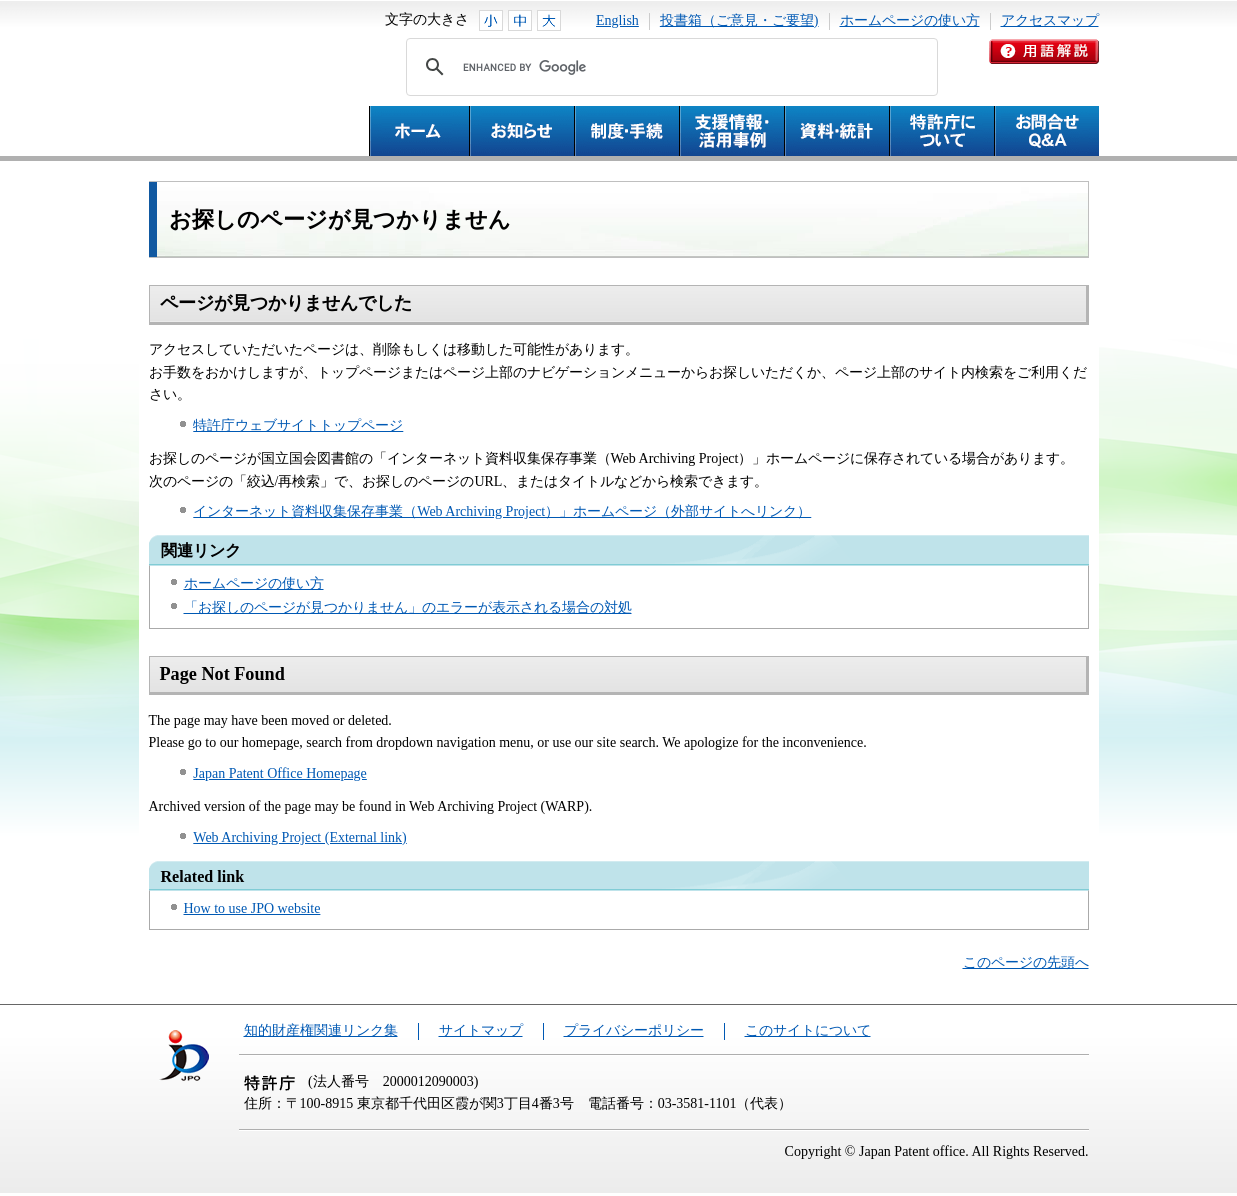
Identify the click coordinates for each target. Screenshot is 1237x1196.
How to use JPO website (252, 908)
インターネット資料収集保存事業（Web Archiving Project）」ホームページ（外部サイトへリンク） (502, 511)
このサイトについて (808, 1030)
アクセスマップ (1050, 20)
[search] (669, 67)
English (617, 20)
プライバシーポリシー (634, 1030)
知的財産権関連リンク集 (321, 1030)
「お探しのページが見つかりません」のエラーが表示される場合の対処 (408, 607)
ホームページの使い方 (910, 20)
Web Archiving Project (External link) (299, 837)
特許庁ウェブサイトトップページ (298, 425)
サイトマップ (481, 1030)
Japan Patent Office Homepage (280, 773)
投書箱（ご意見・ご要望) (739, 20)
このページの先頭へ (1026, 962)
